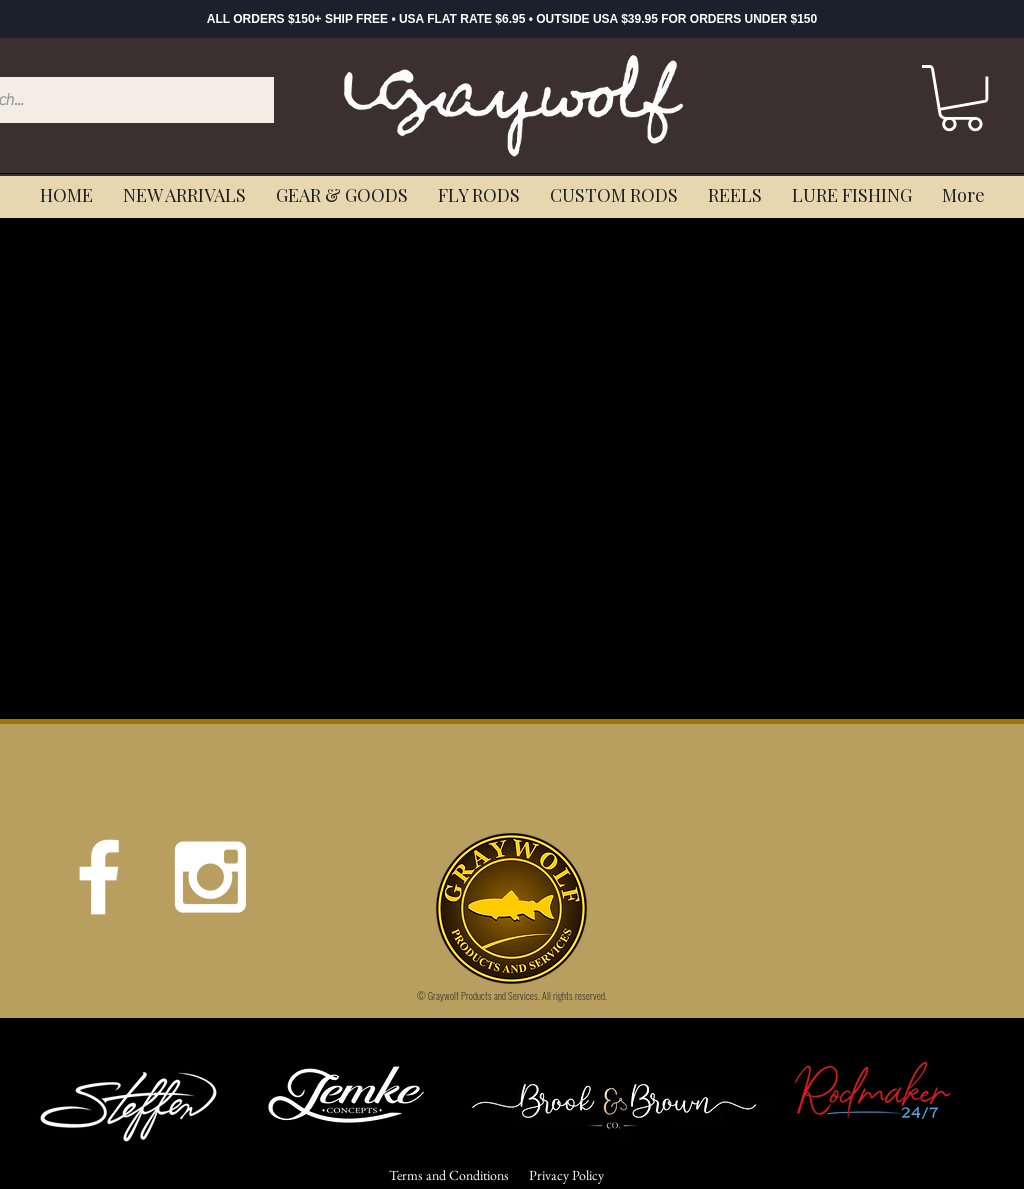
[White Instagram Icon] (210, 877)
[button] (961, 98)
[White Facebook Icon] (99, 877)
